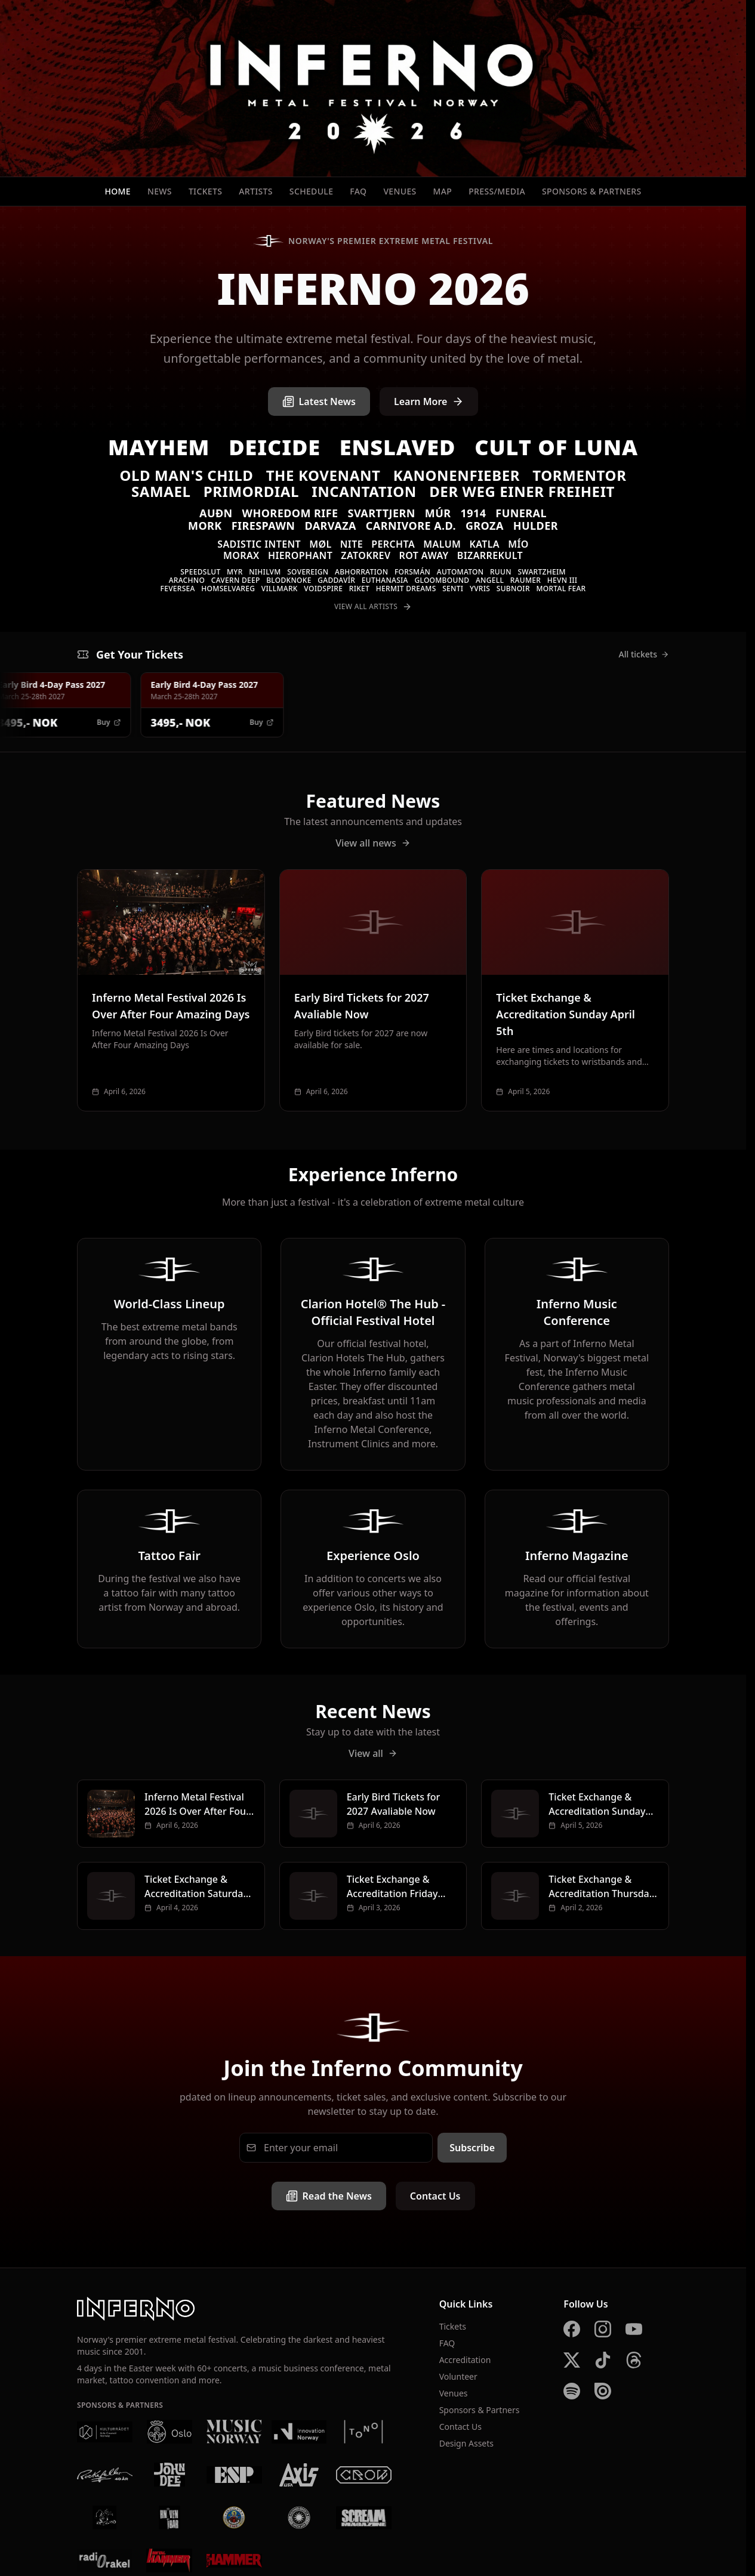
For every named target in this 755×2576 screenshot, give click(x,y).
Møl (320, 544)
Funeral (521, 513)
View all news (373, 843)
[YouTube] (633, 2329)
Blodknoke (288, 580)
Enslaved (398, 447)
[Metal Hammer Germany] (170, 2560)
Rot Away (424, 555)
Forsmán (412, 572)
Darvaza (330, 525)
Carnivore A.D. (411, 525)
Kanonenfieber (456, 475)
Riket (359, 588)
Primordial (251, 491)
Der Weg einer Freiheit (522, 491)
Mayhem (158, 447)
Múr (438, 513)
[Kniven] (170, 2517)
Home (117, 191)
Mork (205, 525)
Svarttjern (381, 513)
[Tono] (364, 2432)
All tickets (644, 654)
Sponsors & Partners (592, 191)
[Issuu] (602, 2391)
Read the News (329, 2196)
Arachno (187, 580)
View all (373, 1753)
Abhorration (361, 572)
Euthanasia (385, 580)
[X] (571, 2360)
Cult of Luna (556, 447)
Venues (399, 191)
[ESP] (234, 2475)
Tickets (205, 191)
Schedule (311, 191)
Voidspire (323, 588)
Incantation (364, 491)
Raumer (525, 580)
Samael (161, 491)
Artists (256, 191)
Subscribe (472, 2147)
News (159, 191)
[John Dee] (170, 2475)
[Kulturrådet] (104, 2432)
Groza (485, 525)
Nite (351, 544)
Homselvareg (228, 588)
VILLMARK (279, 588)
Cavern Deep (235, 580)
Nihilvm (265, 572)
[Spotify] (571, 2391)
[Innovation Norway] (299, 2432)
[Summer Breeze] (299, 2517)
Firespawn (263, 525)
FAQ (358, 191)
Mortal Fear (560, 588)
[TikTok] (602, 2360)
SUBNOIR (513, 588)
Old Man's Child (187, 475)
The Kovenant (323, 475)
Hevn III (562, 580)
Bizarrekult (490, 555)
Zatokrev (365, 555)
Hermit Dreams (406, 588)
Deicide (275, 447)
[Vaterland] (104, 2517)
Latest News (319, 401)
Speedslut (200, 572)
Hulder (535, 525)
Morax (241, 555)
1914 (473, 513)
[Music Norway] (234, 2432)
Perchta (393, 544)
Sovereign (307, 572)
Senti (452, 588)
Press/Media (497, 191)
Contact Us (435, 2196)
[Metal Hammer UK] (234, 2560)
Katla (484, 544)
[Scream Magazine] (364, 2517)
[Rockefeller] (104, 2475)
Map (442, 191)
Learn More (429, 401)
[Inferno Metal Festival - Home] (373, 88)
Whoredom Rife (290, 513)
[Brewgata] (234, 2517)
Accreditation (465, 2359)
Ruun (500, 572)
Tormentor (579, 475)
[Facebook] (571, 2329)
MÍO (518, 544)
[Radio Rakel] (104, 2560)
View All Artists (373, 606)
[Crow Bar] (364, 2475)
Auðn (216, 513)
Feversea (178, 588)
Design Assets (466, 2443)
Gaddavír (336, 580)
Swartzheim (541, 572)
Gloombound (441, 580)
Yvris (480, 588)
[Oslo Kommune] (170, 2432)
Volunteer (458, 2376)
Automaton (460, 572)
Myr (235, 572)
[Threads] (633, 2360)
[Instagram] (602, 2329)
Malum (442, 544)
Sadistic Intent (259, 544)
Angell (490, 580)
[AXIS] (299, 2475)
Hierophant (300, 555)
